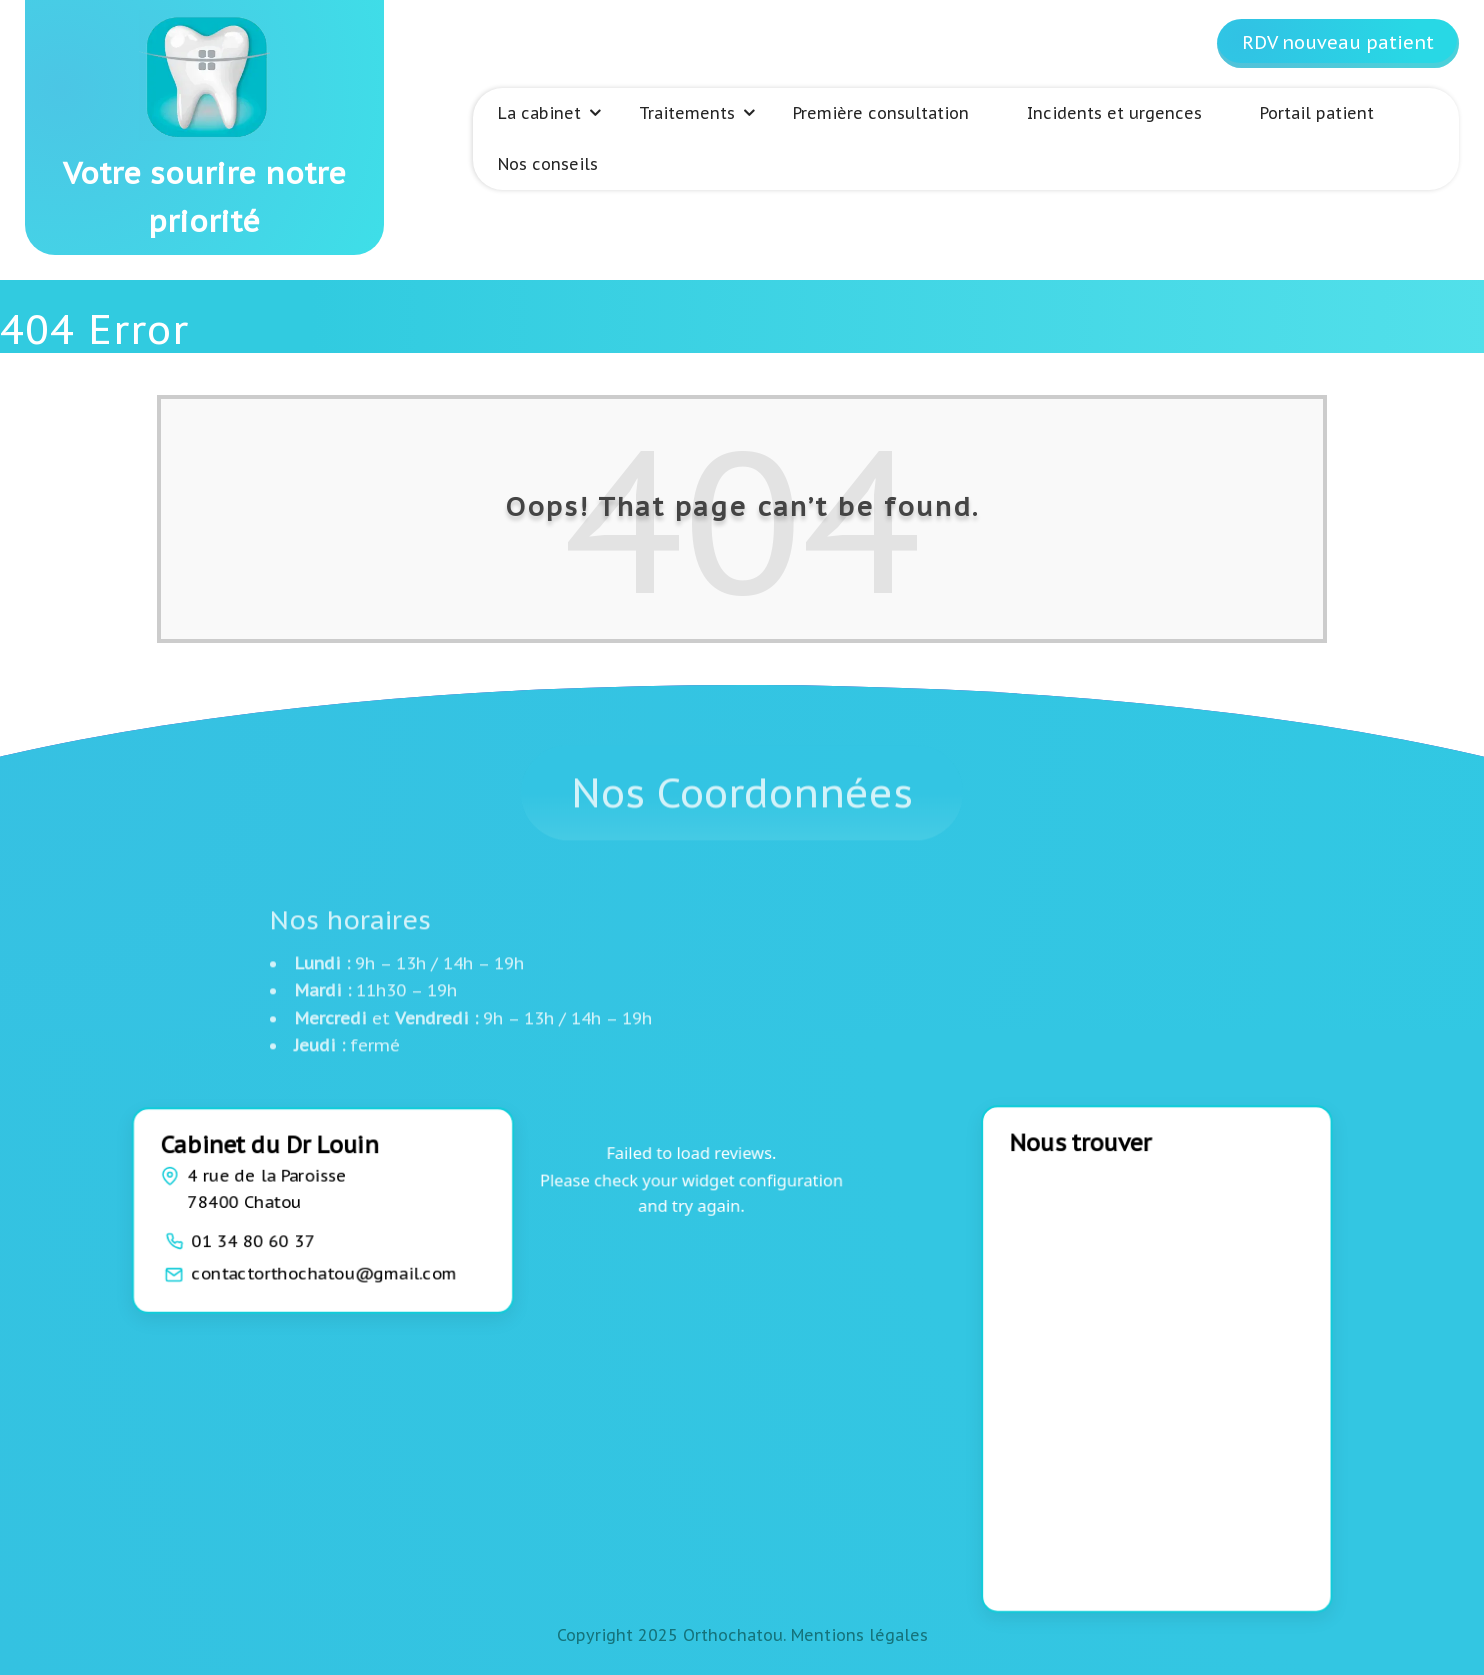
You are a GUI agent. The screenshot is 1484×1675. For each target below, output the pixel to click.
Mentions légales (859, 1635)
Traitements (687, 113)
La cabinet (539, 113)
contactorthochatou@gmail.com (324, 1273)
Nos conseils (548, 164)
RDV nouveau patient (1338, 42)
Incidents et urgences (1114, 113)
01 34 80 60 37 (253, 1240)
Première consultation (881, 113)
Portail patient (1317, 113)
